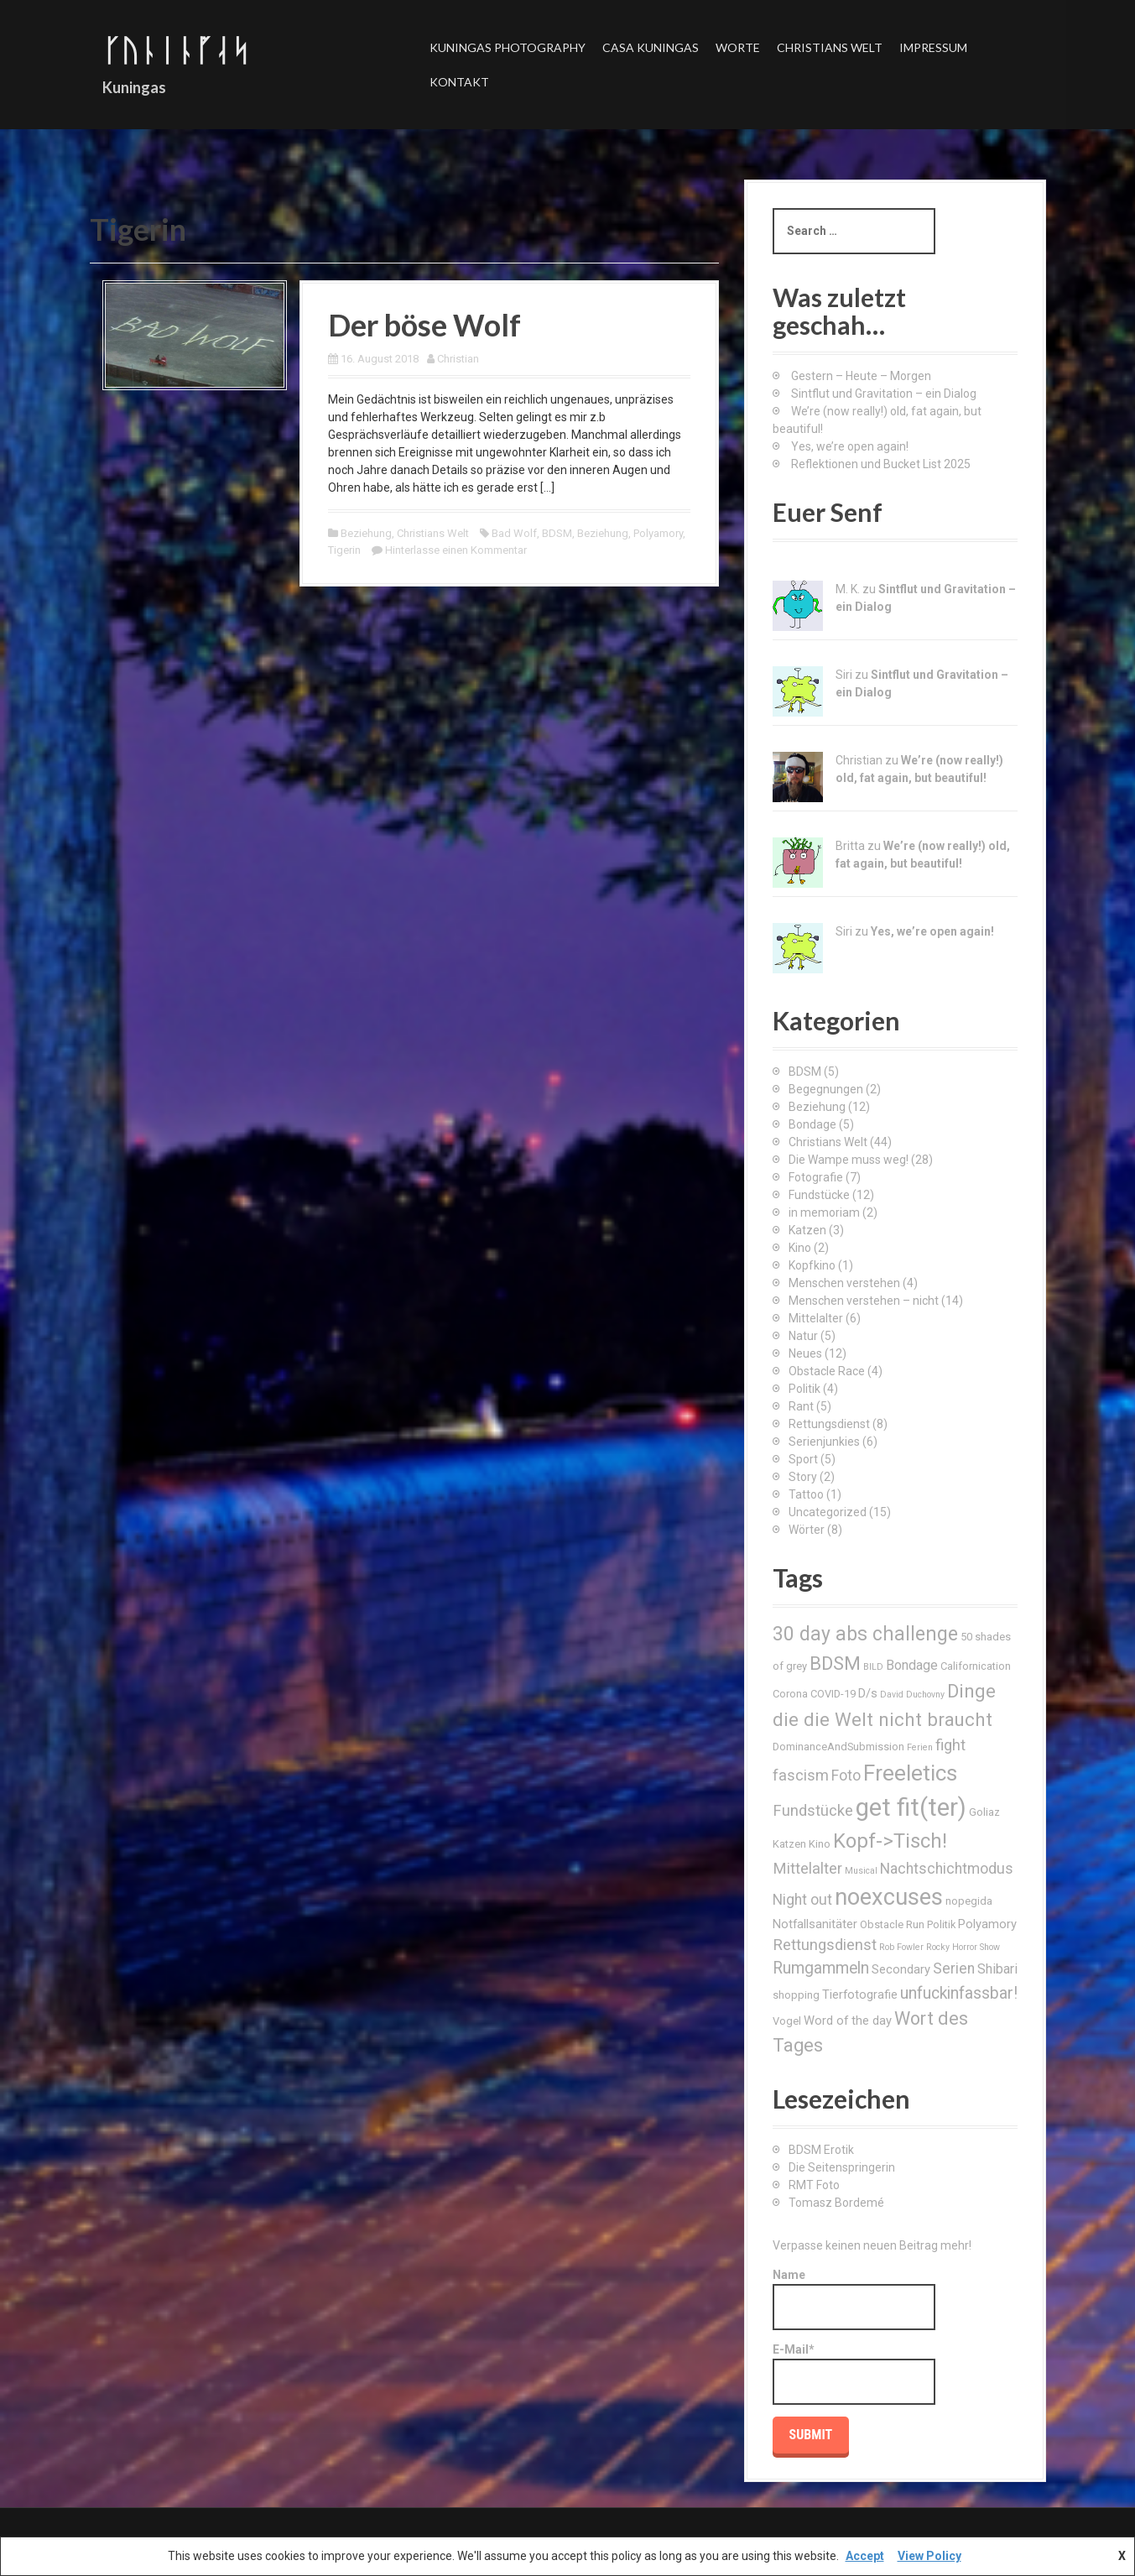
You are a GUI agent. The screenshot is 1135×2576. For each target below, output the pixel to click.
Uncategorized (828, 1512)
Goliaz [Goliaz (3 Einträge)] (984, 1812)
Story (803, 1477)
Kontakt (459, 82)
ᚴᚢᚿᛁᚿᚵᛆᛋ (176, 49)
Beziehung (366, 533)
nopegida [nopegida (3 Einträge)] (968, 1901)
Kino (800, 1247)
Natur (803, 1336)
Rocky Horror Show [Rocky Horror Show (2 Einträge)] (963, 1947)
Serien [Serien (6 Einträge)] (954, 1968)
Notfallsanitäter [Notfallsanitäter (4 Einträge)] (815, 1924)
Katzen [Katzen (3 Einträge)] (789, 1844)
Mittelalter (816, 1318)
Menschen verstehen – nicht (864, 1300)
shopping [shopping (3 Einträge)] (796, 1995)
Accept (865, 2556)
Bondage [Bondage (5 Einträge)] (912, 1665)
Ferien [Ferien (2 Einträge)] (920, 1747)
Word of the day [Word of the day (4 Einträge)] (848, 2020)
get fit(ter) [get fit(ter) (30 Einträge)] (911, 1807)
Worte (738, 47)
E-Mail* (854, 2374)
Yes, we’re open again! (850, 446)
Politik (804, 1388)
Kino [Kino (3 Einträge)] (819, 1844)
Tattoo (806, 1494)
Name (854, 2299)
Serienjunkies (824, 1441)
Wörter (807, 1529)
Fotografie (816, 1177)
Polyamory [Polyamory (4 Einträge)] (987, 1924)
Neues (805, 1353)
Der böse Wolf (424, 324)
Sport (803, 1459)
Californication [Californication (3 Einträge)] (975, 1666)
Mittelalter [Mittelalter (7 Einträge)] (807, 1868)
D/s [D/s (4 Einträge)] (867, 1693)
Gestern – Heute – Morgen (861, 376)
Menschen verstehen (844, 1283)
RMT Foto (814, 2185)
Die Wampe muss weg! (849, 1159)
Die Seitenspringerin (842, 2167)
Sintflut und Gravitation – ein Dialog (883, 393)
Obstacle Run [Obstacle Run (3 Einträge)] (892, 1924)
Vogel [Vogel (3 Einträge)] (787, 2021)
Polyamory (658, 533)
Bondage (812, 1124)
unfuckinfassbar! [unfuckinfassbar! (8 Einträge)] (959, 1993)
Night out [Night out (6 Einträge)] (802, 1899)
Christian (458, 358)
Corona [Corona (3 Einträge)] (790, 1693)
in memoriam (824, 1212)
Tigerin (344, 550)
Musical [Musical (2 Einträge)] (861, 1870)
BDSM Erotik (821, 2149)
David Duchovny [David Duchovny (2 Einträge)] (912, 1694)
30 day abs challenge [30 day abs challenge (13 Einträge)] (865, 1634)
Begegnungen (826, 1089)
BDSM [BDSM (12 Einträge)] (835, 1663)
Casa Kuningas (650, 47)
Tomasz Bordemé (836, 2202)
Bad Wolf (514, 533)
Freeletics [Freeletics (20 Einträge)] (910, 1773)
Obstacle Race (827, 1371)
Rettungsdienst (829, 1424)
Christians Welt (829, 47)
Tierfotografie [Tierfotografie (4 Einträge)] (860, 1994)
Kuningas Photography (508, 47)
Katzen (807, 1230)
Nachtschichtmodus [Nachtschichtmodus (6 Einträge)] (946, 1868)
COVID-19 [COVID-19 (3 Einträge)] (833, 1693)
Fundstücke (819, 1195)
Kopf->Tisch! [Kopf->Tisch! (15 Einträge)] (890, 1841)
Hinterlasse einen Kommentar (456, 550)
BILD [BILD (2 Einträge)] (873, 1666)
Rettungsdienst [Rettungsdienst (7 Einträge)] (825, 1944)
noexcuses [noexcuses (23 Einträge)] (889, 1897)
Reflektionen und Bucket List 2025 (881, 464)
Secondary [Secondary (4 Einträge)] (901, 1969)
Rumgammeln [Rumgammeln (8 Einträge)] (821, 1968)
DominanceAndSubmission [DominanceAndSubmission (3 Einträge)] (838, 1746)
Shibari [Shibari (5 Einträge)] (997, 1969)
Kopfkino (812, 1265)
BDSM (557, 533)
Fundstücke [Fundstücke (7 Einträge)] (813, 1810)
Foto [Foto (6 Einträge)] (846, 1775)
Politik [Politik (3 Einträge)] (941, 1924)
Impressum (933, 47)
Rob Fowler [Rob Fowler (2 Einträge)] (901, 1947)
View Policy (929, 2556)
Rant (801, 1406)
